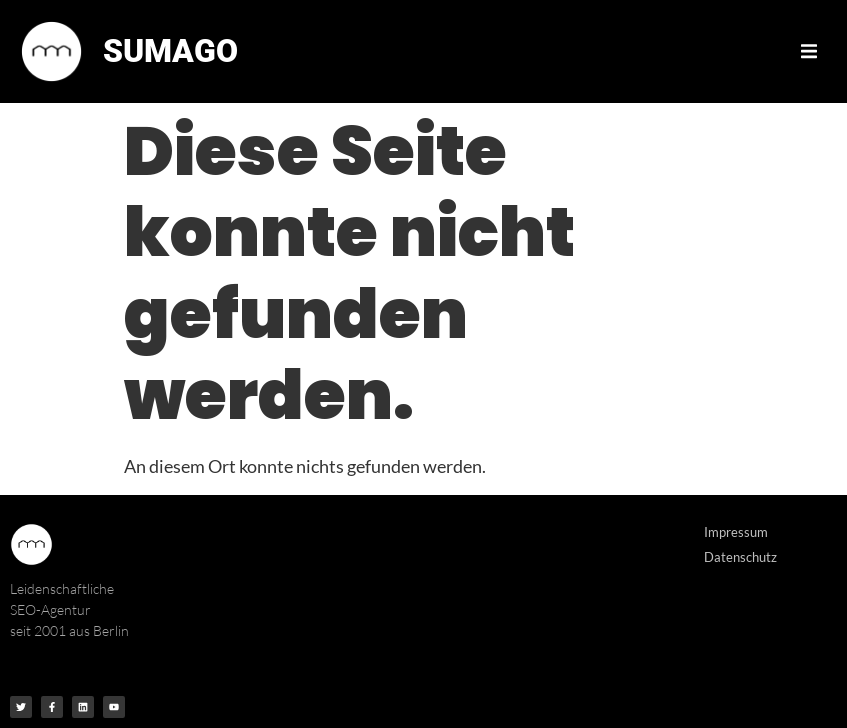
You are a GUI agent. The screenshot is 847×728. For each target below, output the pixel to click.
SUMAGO (170, 51)
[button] (809, 51)
